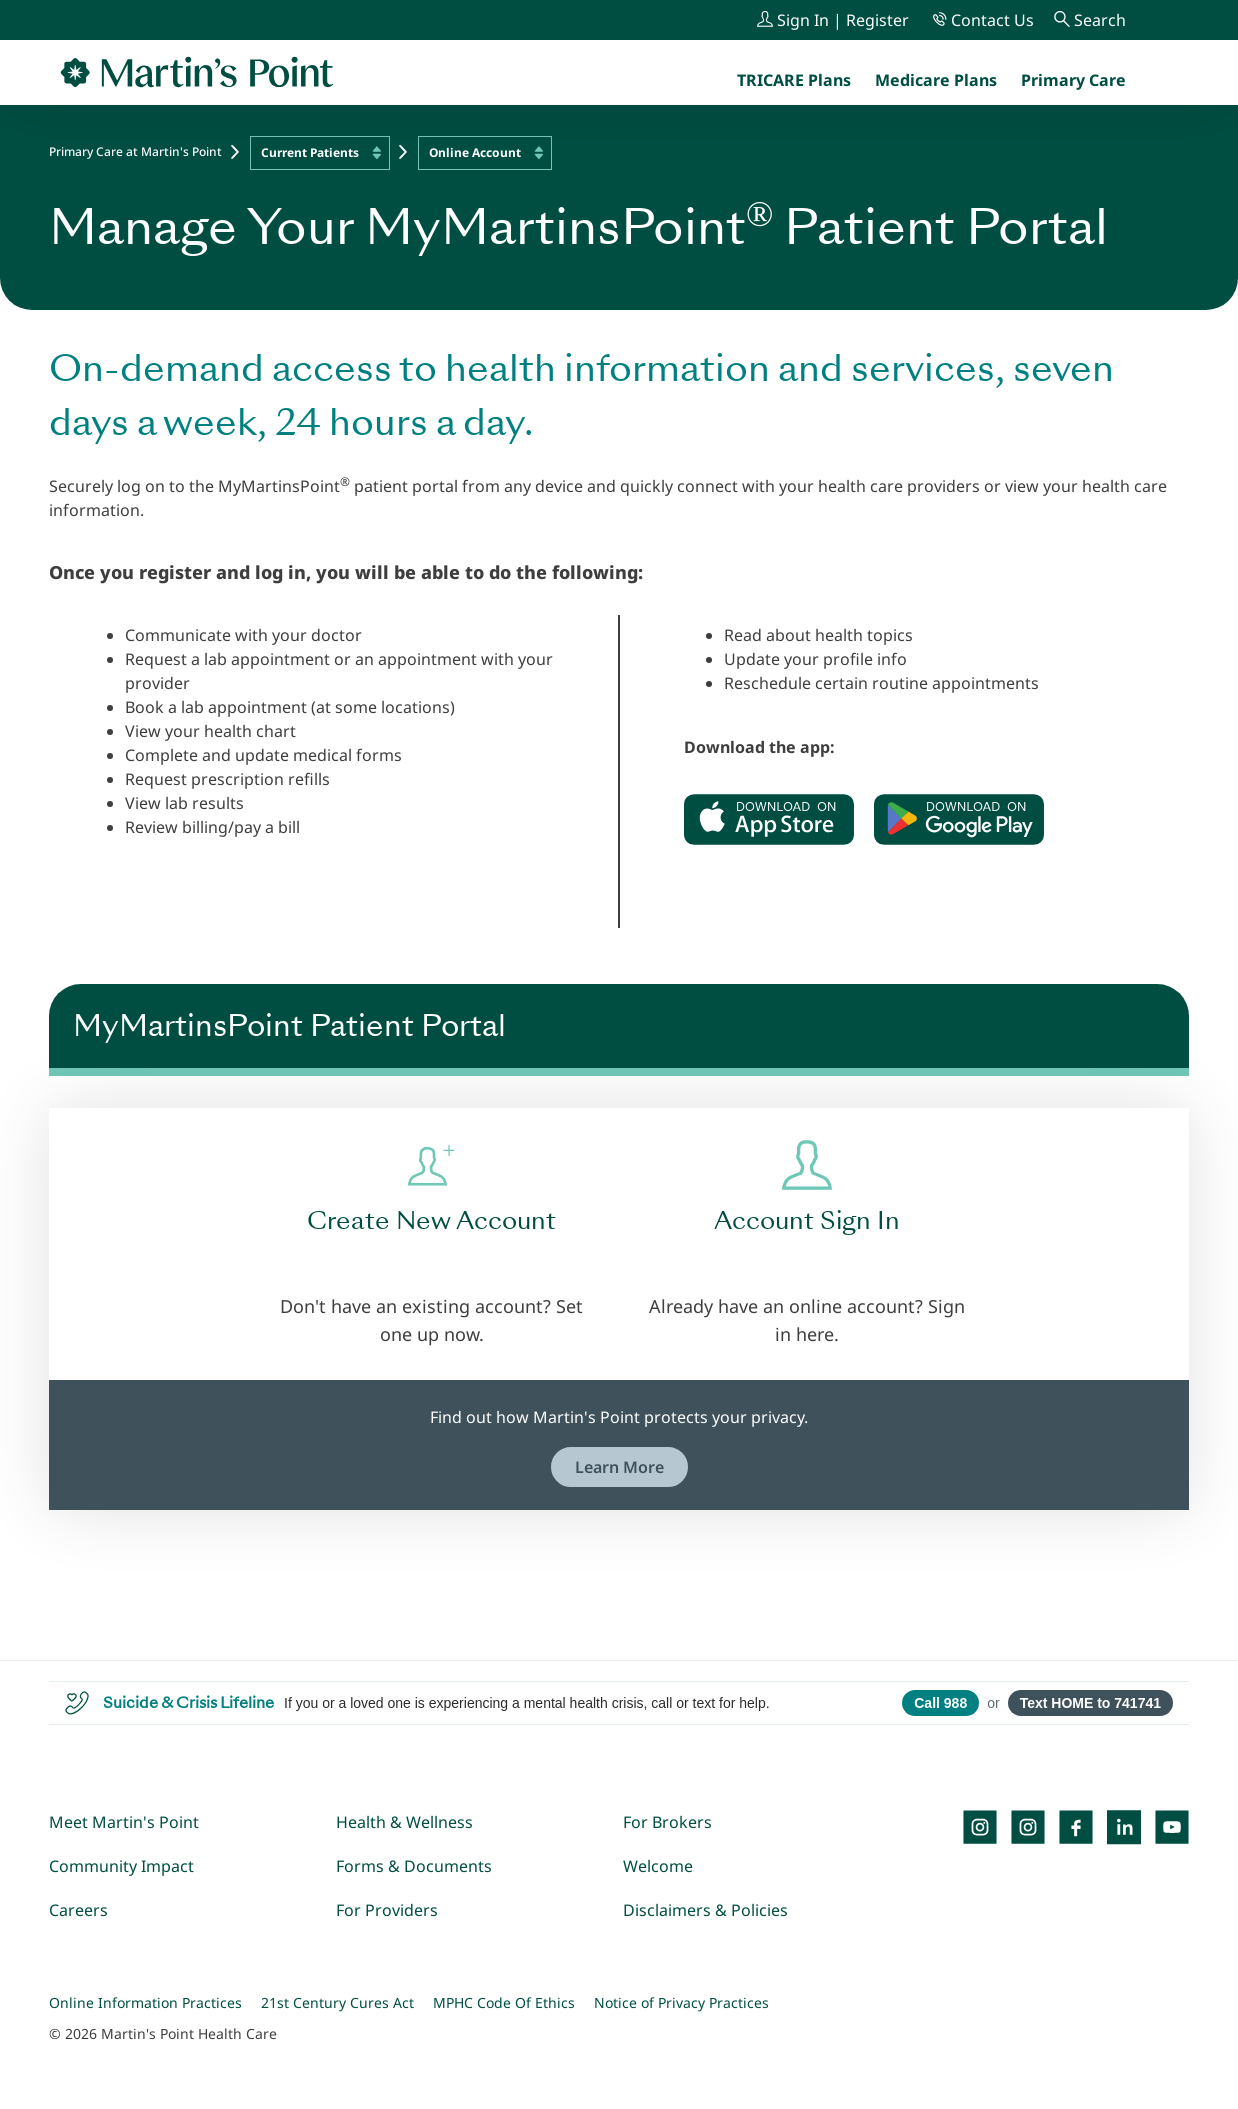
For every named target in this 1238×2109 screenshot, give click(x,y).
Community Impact (121, 1866)
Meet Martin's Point (124, 1822)
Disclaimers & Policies (705, 1910)
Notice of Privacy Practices (681, 2002)
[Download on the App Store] (769, 819)
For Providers (387, 1910)
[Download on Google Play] (959, 819)
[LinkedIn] (1124, 1827)
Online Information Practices (145, 2002)
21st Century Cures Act (337, 2002)
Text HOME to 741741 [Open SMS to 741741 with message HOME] (1090, 1703)
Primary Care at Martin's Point (135, 151)
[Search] (1090, 20)
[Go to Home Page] (197, 72)
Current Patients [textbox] (310, 152)
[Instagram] (1028, 1827)
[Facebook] (1076, 1827)
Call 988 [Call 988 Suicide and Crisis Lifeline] (940, 1703)
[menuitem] (1073, 80)
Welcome (658, 1866)
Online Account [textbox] (475, 152)
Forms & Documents (414, 1866)
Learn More (619, 1467)
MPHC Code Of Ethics (504, 2002)
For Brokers (667, 1822)
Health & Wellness (404, 1822)
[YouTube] (1172, 1827)
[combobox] (320, 153)
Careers (78, 1910)
